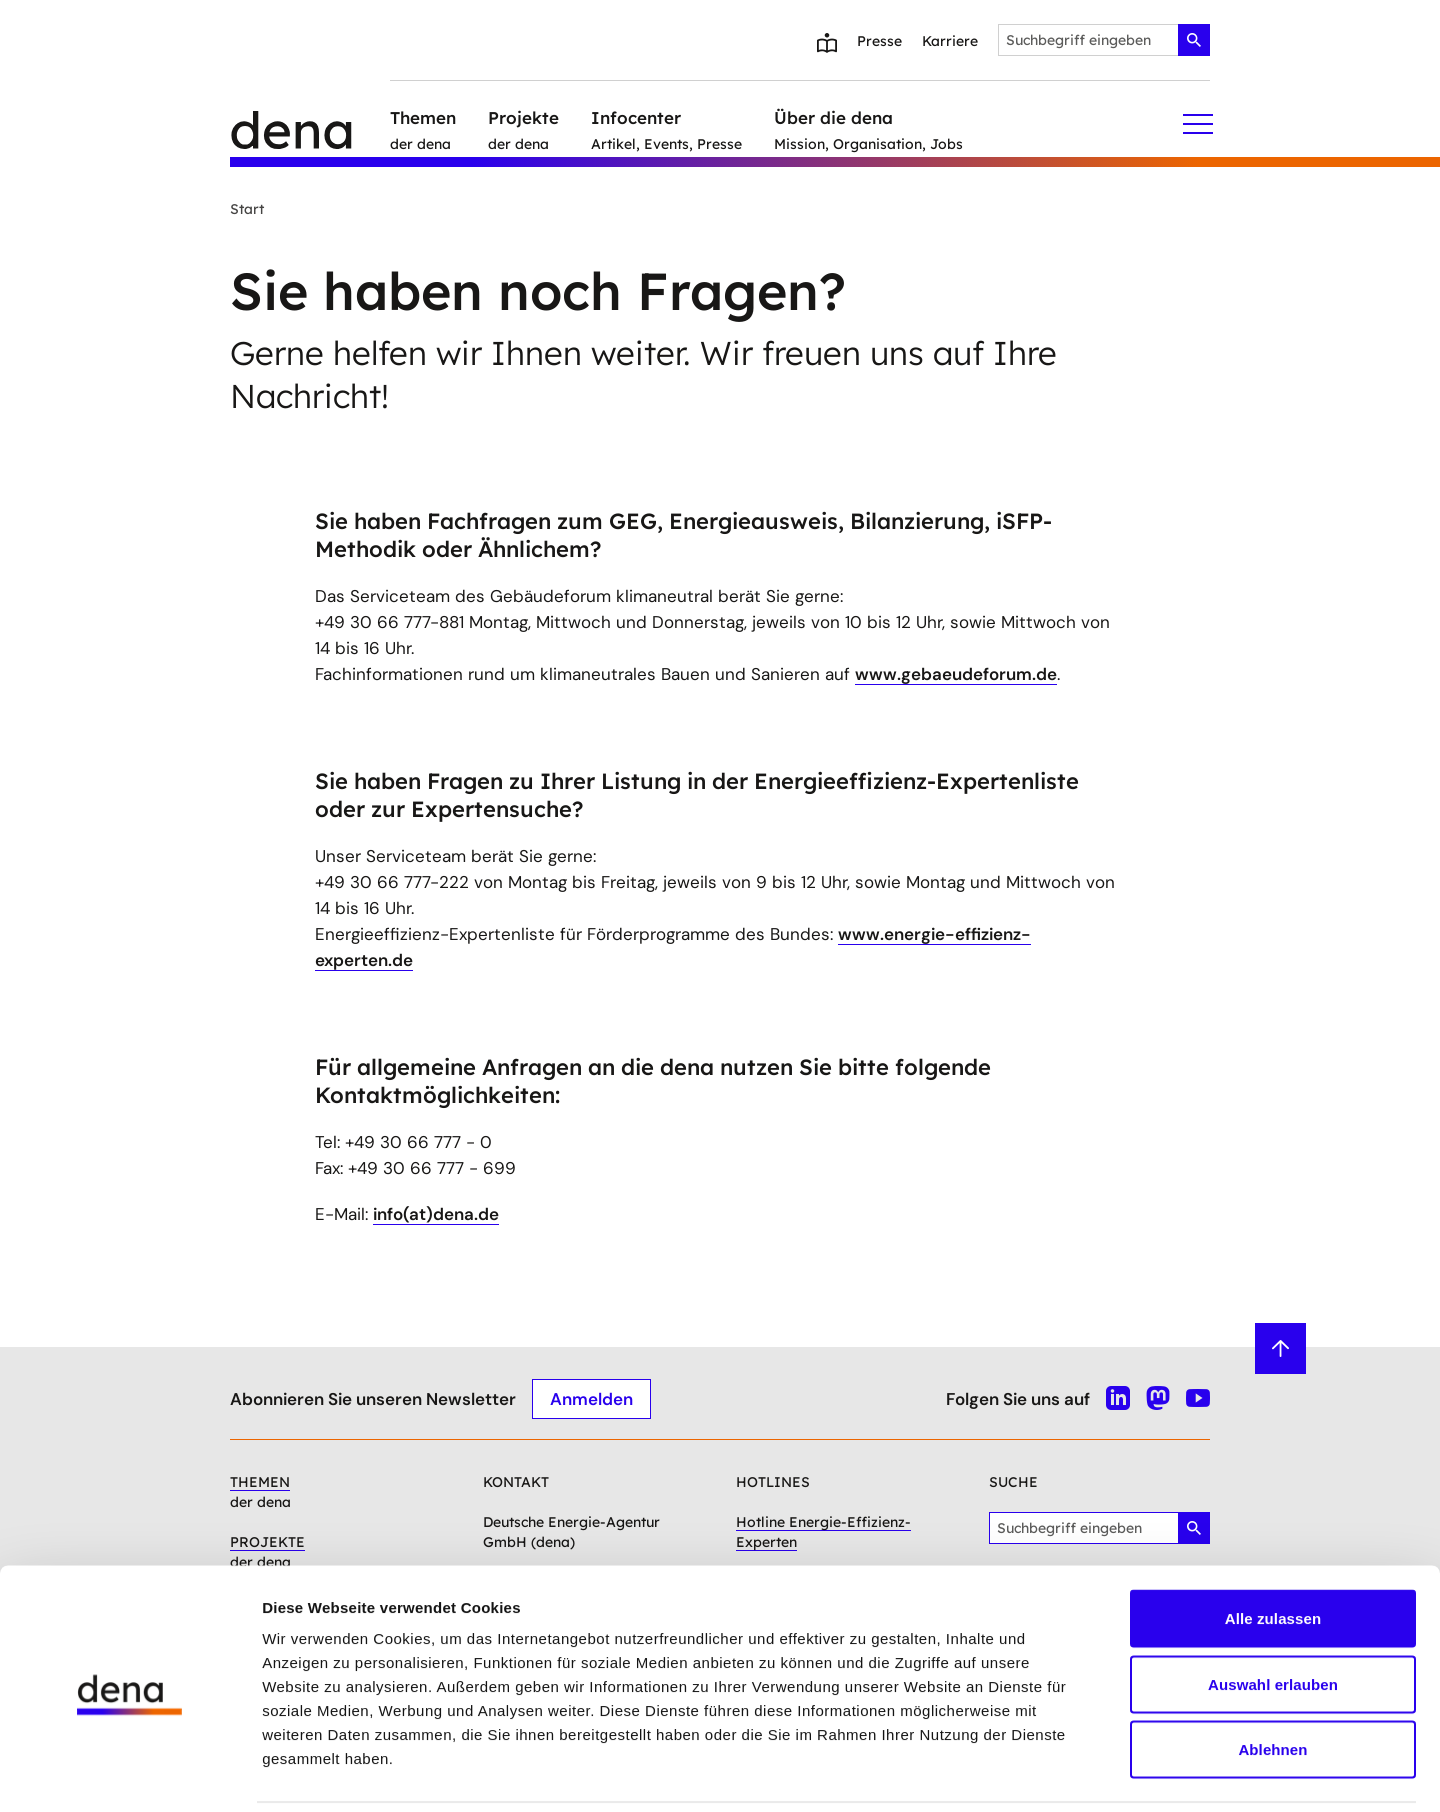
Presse (879, 41)
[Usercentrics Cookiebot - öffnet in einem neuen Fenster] (129, 1773)
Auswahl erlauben (1273, 1615)
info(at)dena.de (436, 1214)
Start (247, 209)
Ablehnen (1272, 1680)
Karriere (950, 41)
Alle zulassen (1273, 1549)
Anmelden (591, 1398)
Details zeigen (1063, 1772)
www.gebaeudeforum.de (956, 674)
